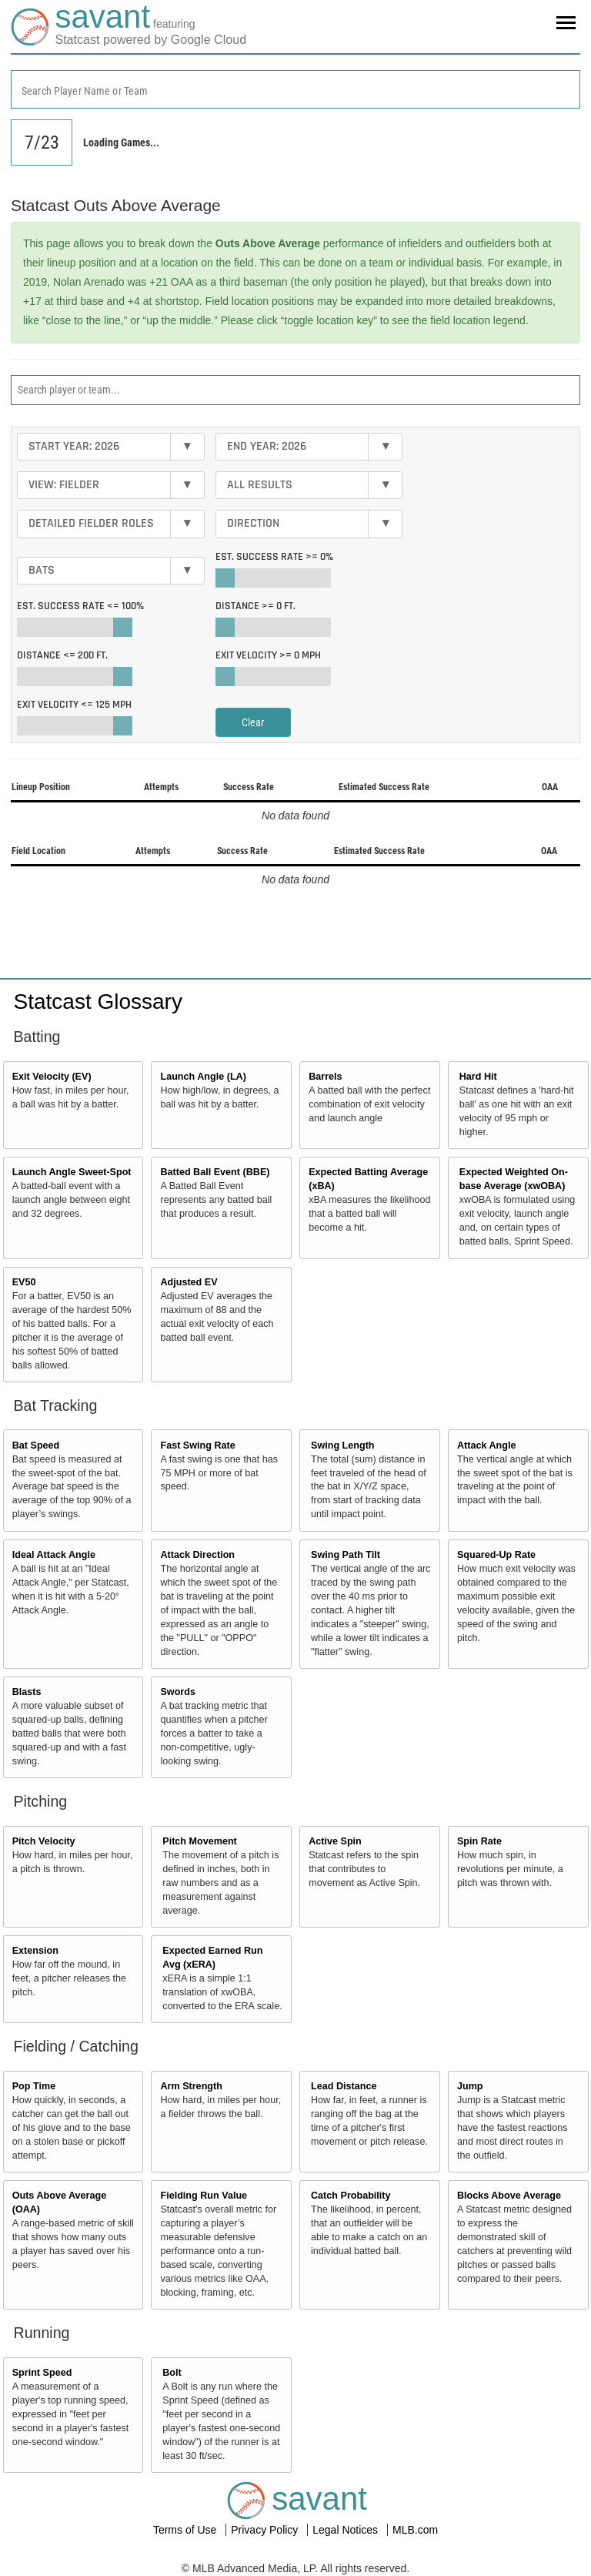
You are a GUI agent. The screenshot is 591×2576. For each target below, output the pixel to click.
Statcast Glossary (98, 1001)
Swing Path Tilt (345, 1554)
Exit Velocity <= (74, 705)
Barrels (325, 1076)
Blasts (27, 1692)
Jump (470, 2086)
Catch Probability (351, 2195)
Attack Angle (486, 1445)
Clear (253, 722)
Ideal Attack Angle (53, 1554)
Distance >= (255, 606)
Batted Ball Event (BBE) (214, 1172)
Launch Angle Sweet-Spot (72, 1172)
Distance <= (62, 655)
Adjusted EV (188, 1282)
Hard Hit (478, 1076)
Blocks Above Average (509, 2195)
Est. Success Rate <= (80, 606)
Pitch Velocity (43, 1841)
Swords (177, 1692)
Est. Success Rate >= (274, 557)
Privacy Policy (266, 2530)
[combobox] (295, 89)
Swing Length (343, 1445)
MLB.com (415, 2530)
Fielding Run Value (203, 2195)
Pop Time (33, 2086)
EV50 (24, 1282)
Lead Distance (343, 2086)
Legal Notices (346, 2530)
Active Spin (335, 1841)
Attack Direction (197, 1554)
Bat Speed (36, 1445)
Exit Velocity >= (268, 655)
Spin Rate (479, 1841)
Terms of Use (186, 2530)
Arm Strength (191, 2086)
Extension (35, 1950)
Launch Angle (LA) (202, 1076)
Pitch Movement (199, 1841)
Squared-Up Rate (496, 1554)
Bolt (171, 2372)
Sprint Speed (42, 2372)
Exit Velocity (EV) (52, 1076)
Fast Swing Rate (197, 1445)
